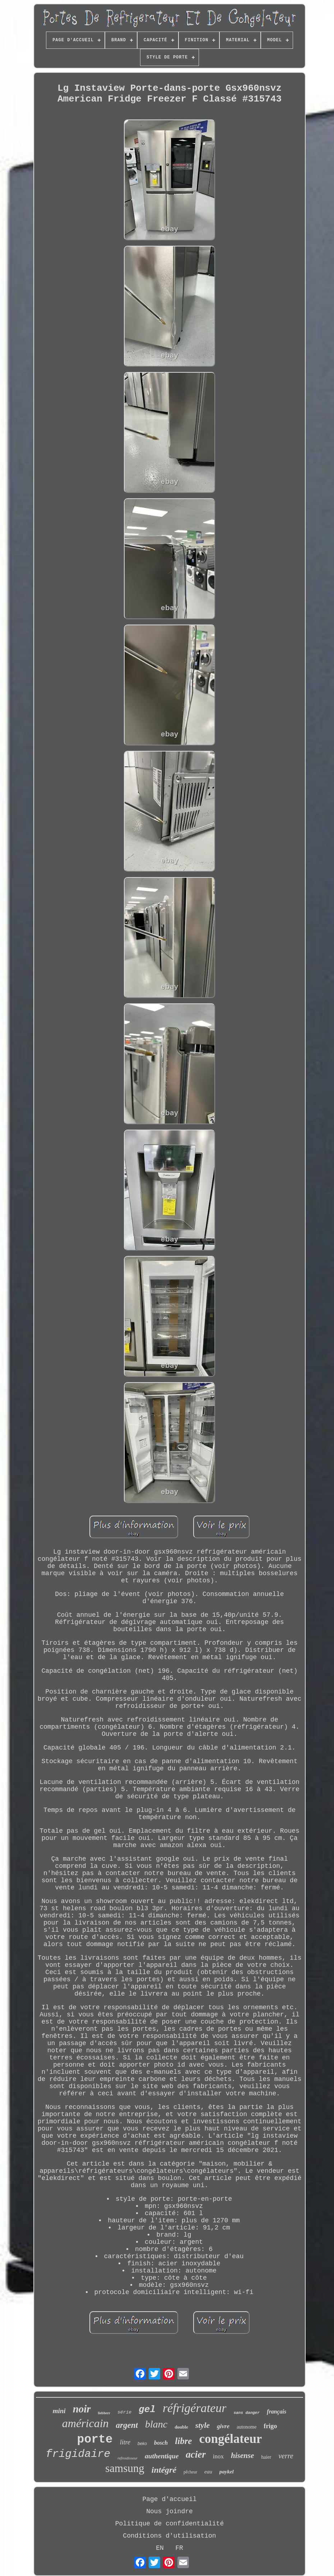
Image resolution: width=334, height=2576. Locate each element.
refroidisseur (127, 2458)
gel (147, 2409)
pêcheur (190, 2471)
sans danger (246, 2413)
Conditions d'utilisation (169, 2535)
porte (95, 2439)
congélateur (230, 2439)
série (124, 2412)
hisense (242, 2455)
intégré (164, 2469)
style (202, 2425)
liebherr (104, 2413)
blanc (156, 2424)
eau (208, 2471)
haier (266, 2457)
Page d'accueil (169, 2499)
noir (82, 2409)
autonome (246, 2427)
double (181, 2427)
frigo (270, 2426)
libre (183, 2441)
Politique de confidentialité (169, 2523)
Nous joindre (169, 2511)
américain (85, 2423)
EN (160, 2548)
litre (125, 2442)
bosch (161, 2443)
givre (223, 2426)
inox (218, 2456)
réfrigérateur (195, 2408)
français (276, 2411)
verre (285, 2456)
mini (59, 2411)
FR (179, 2548)
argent (127, 2425)
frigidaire (78, 2454)
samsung (124, 2468)
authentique (161, 2456)
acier (195, 2454)
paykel (226, 2471)
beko (142, 2443)
